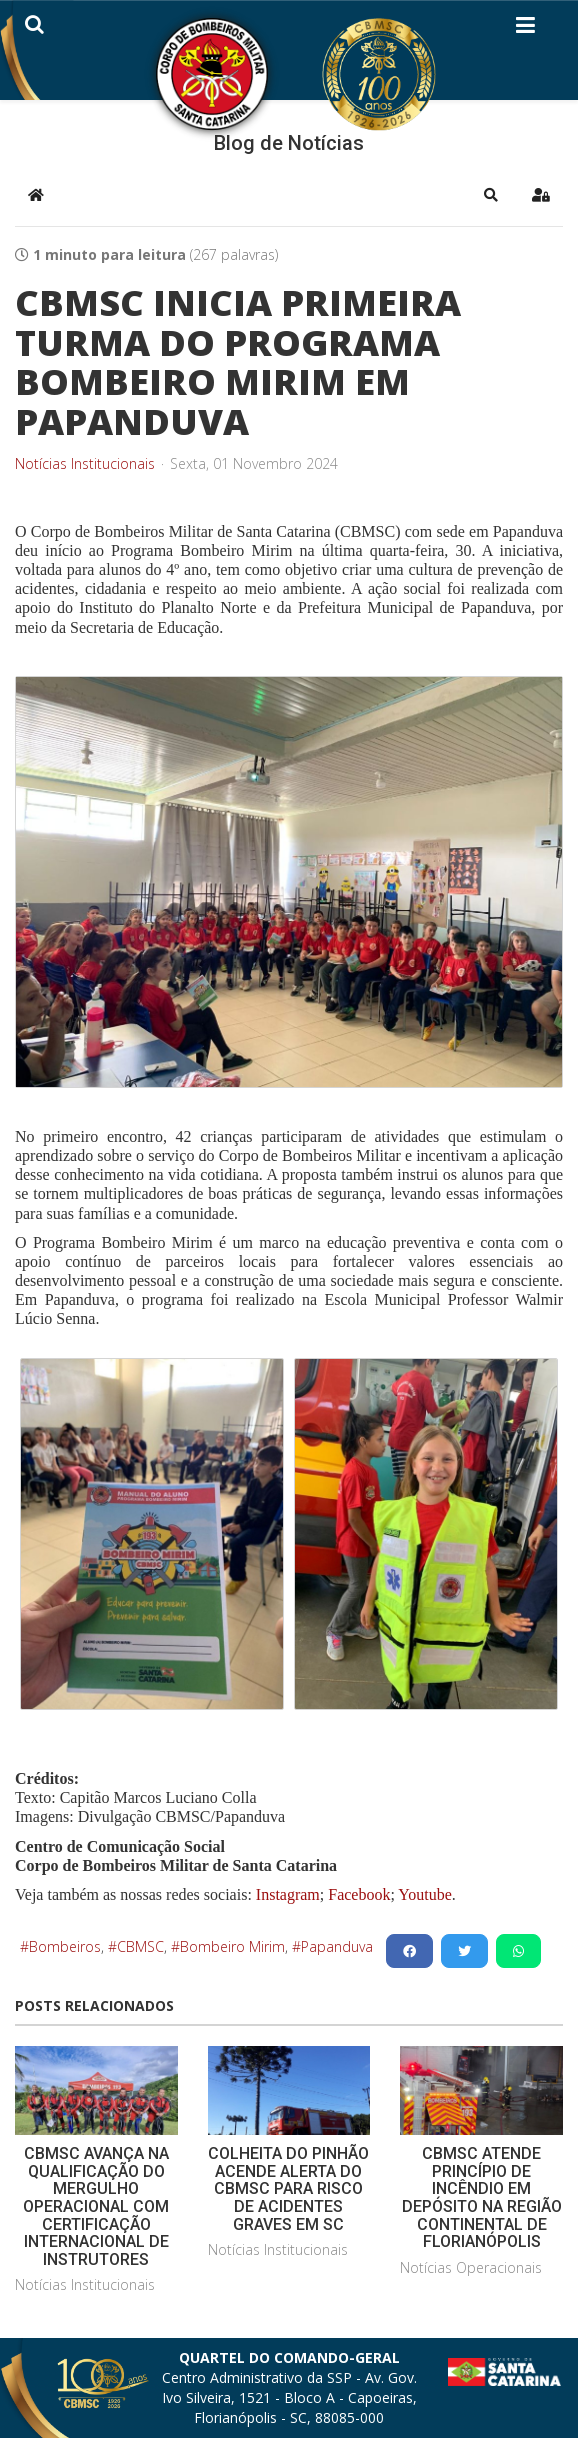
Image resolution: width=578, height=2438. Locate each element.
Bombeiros (65, 1946)
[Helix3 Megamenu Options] (525, 29)
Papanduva (337, 1946)
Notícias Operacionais (471, 2267)
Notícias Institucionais (85, 464)
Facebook (359, 1894)
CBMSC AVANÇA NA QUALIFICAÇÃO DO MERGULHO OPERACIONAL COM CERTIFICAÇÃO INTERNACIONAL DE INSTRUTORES (96, 2206)
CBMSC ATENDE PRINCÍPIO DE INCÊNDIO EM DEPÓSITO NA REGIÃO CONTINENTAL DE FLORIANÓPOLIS (482, 2197)
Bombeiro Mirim (232, 1946)
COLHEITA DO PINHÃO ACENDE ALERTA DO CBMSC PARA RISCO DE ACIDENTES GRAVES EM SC (288, 2188)
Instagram (288, 1894)
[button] (491, 195)
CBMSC (140, 1946)
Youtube (423, 1894)
